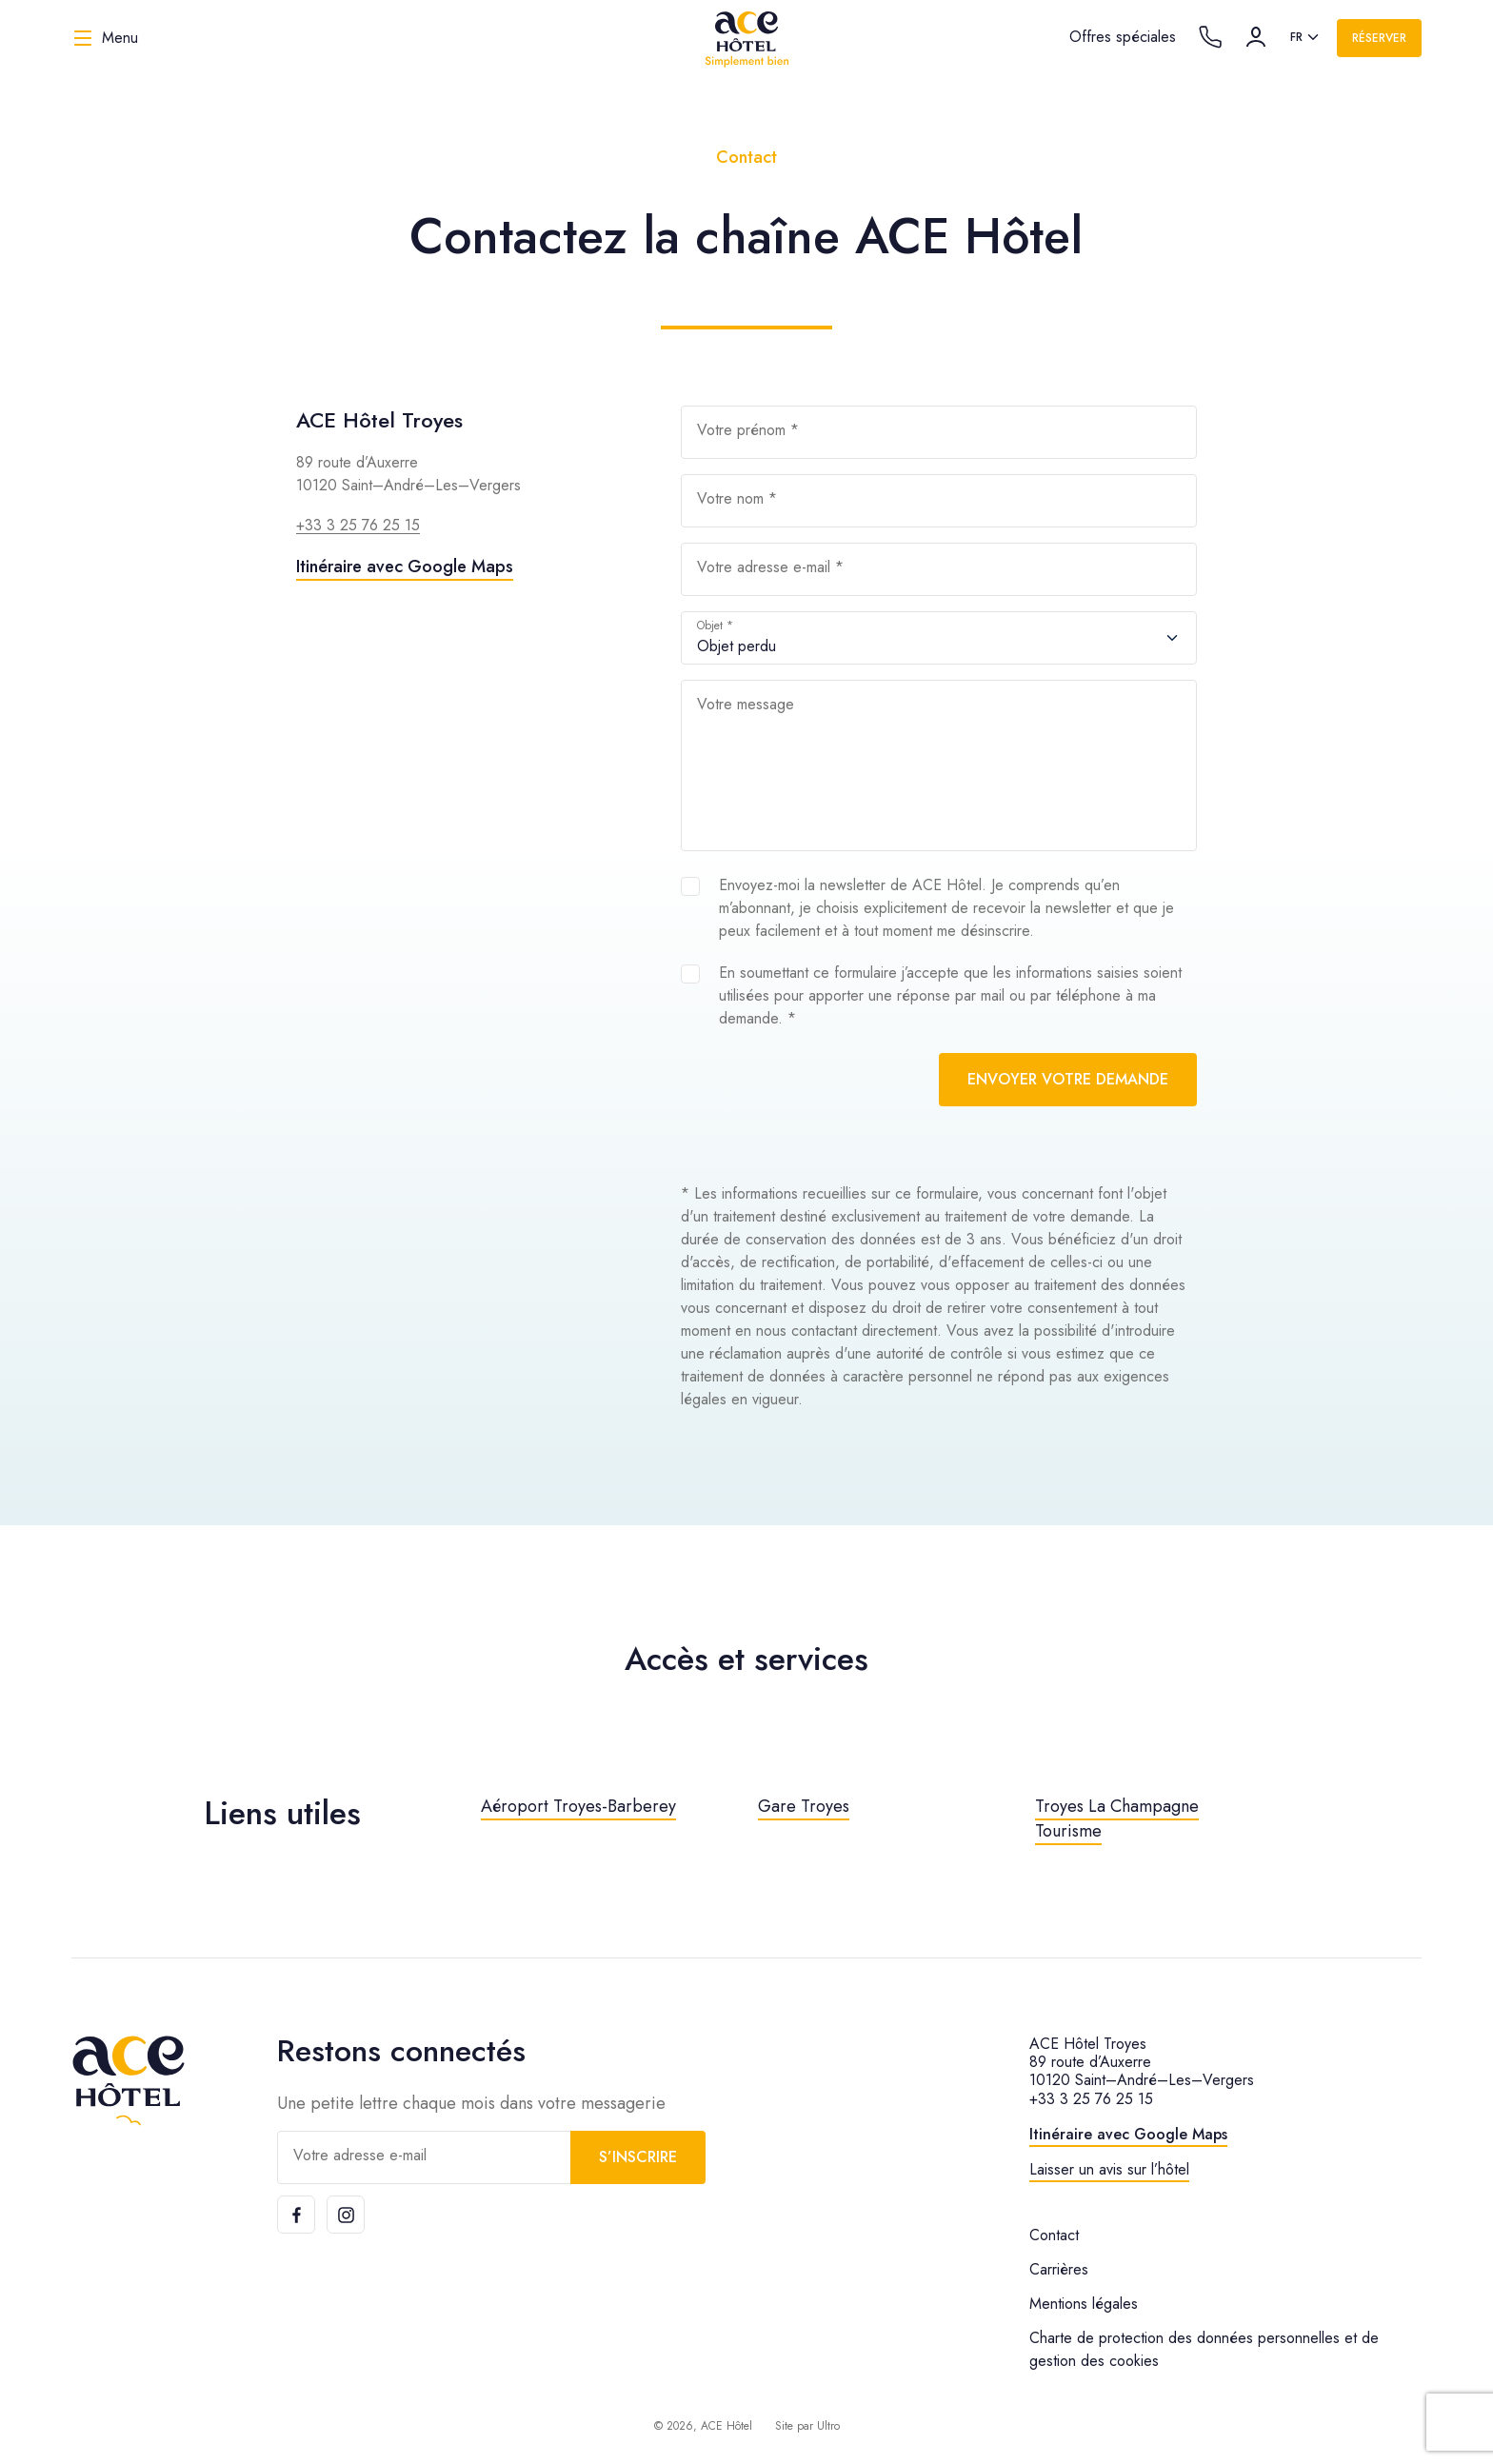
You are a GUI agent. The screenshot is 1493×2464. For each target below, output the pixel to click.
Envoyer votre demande (1067, 1079)
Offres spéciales (1122, 37)
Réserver (1379, 38)
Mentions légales (1083, 2304)
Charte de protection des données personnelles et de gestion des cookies (1204, 2349)
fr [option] (1296, 37)
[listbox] (1306, 38)
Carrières (1058, 2269)
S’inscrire (638, 2157)
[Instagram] (346, 2215)
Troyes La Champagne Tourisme (1117, 1818)
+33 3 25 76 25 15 (358, 525)
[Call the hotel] (1210, 37)
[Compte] (1255, 37)
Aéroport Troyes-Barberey (578, 1806)
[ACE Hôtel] (746, 38)
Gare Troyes (803, 1806)
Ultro (828, 2425)
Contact (1054, 2235)
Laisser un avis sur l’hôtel (1109, 2169)
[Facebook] (296, 2215)
